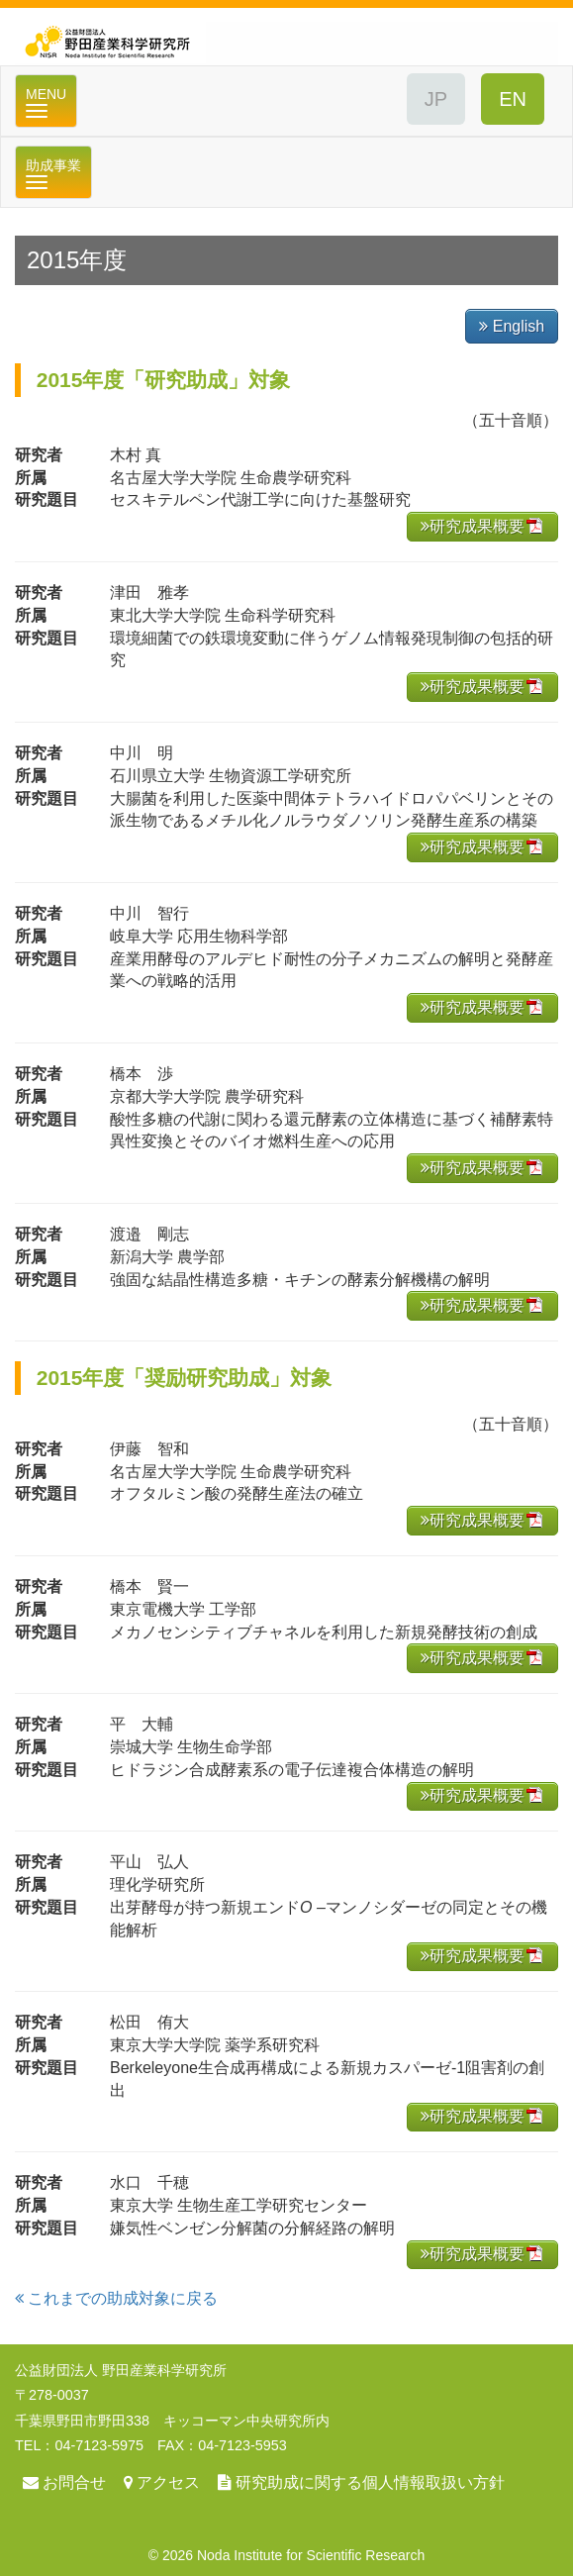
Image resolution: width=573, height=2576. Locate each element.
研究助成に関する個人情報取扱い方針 (370, 2482)
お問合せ (74, 2482)
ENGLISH (512, 99)
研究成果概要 (473, 526)
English (511, 326)
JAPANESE (436, 99)
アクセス (168, 2482)
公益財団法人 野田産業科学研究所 (286, 36)
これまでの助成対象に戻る (116, 2298)
